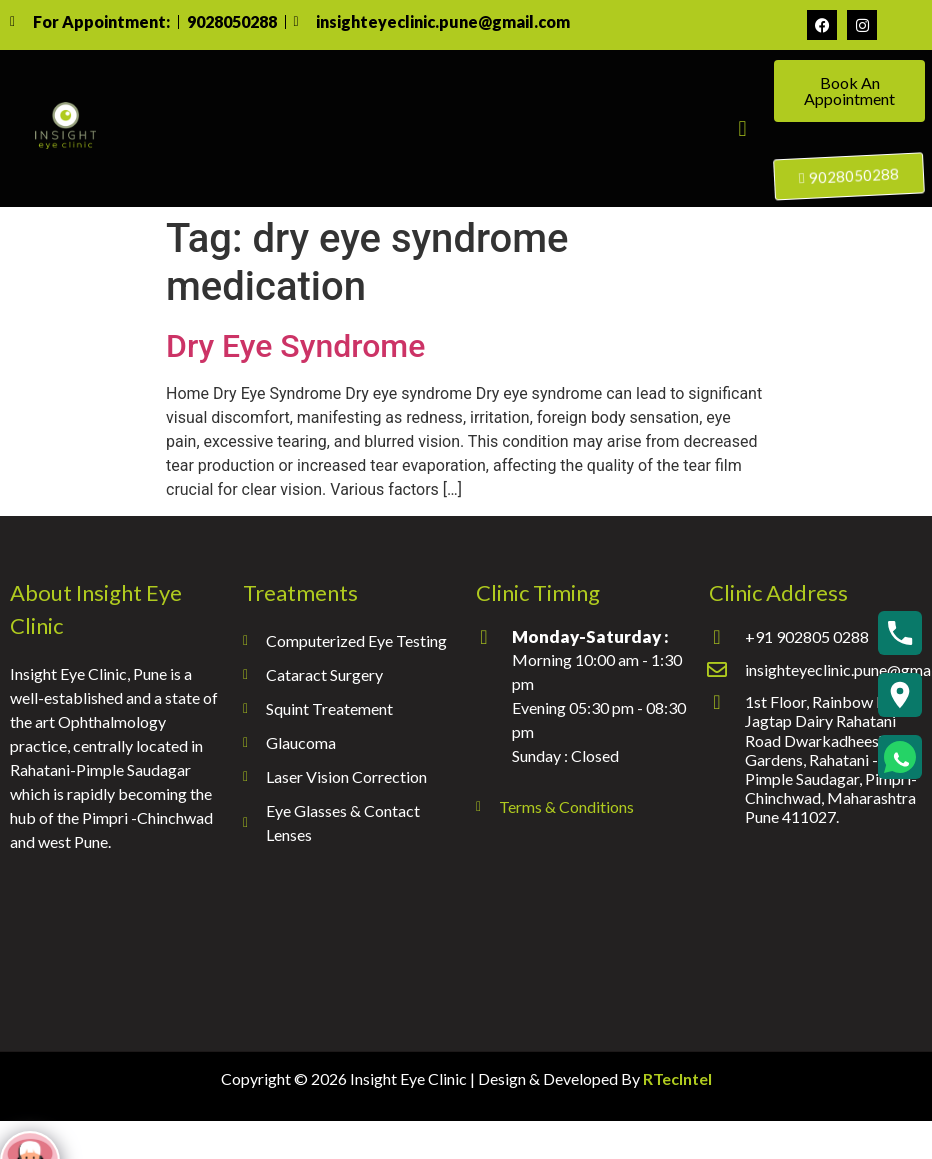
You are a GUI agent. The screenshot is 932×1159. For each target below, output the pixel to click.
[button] (742, 128)
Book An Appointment (849, 90)
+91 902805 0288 (807, 636)
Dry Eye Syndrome (295, 346)
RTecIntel (677, 1078)
